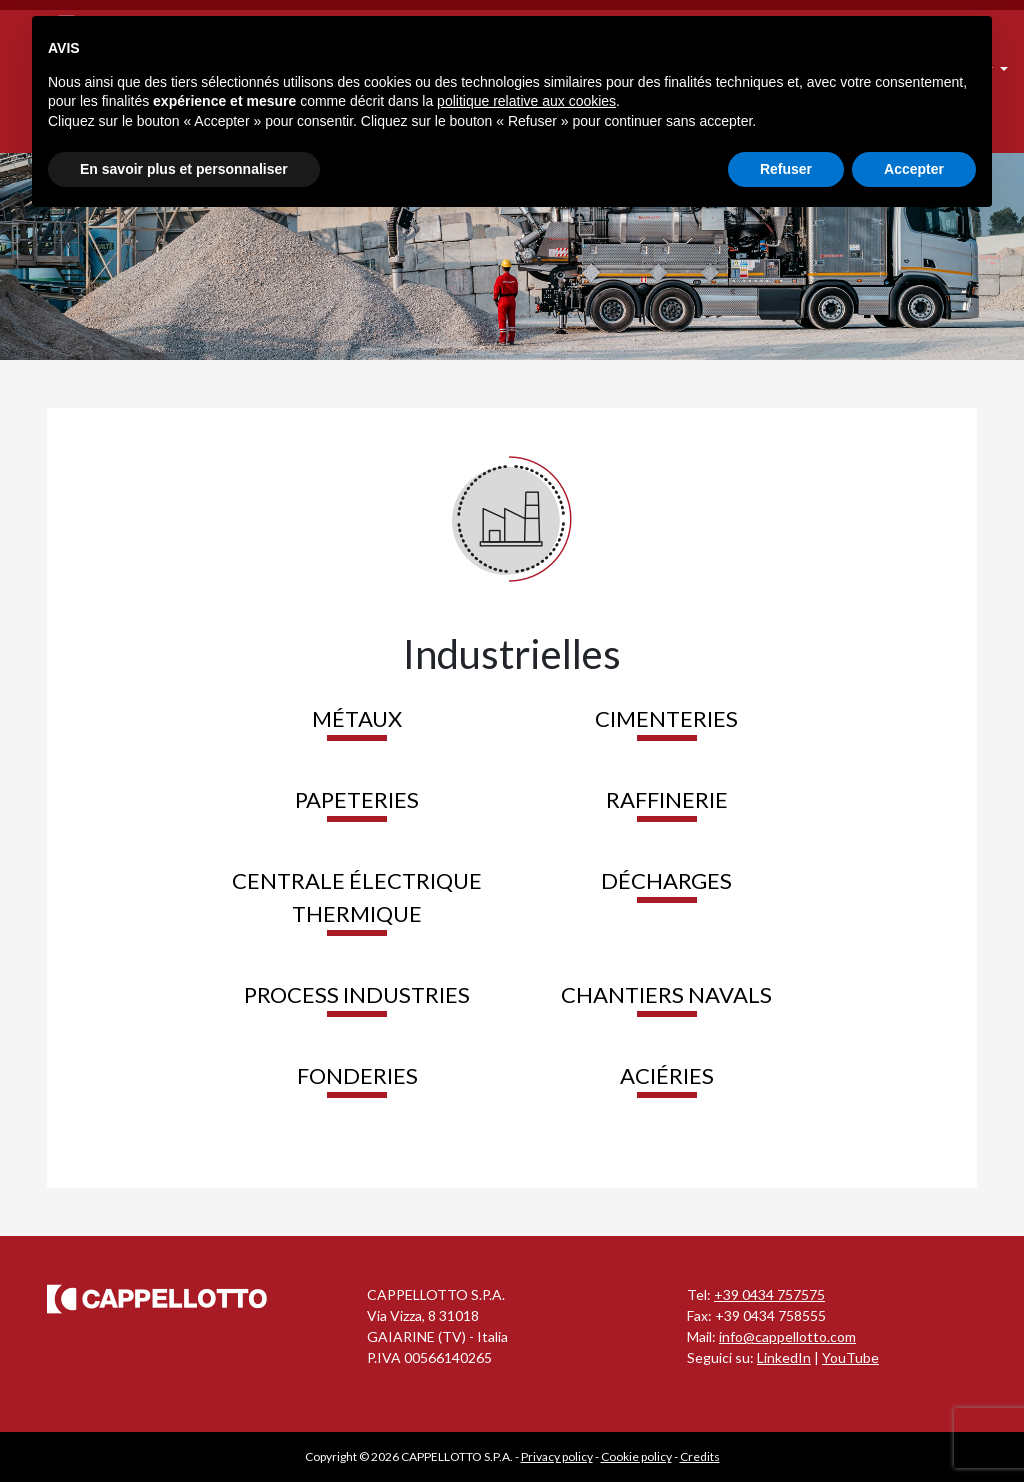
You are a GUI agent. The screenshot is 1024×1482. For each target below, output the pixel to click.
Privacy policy (557, 1456)
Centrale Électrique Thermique (357, 897)
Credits (700, 1456)
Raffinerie (667, 799)
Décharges (666, 880)
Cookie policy (636, 1456)
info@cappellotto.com (787, 1336)
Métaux (357, 718)
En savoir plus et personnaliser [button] (184, 169)
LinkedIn (784, 1357)
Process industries (357, 994)
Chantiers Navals (666, 994)
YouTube (850, 1357)
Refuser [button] (786, 169)
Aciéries (667, 1075)
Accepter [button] (914, 169)
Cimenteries (666, 718)
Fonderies (357, 1075)
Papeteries (357, 799)
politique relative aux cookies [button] (526, 101)
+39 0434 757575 (769, 1294)
